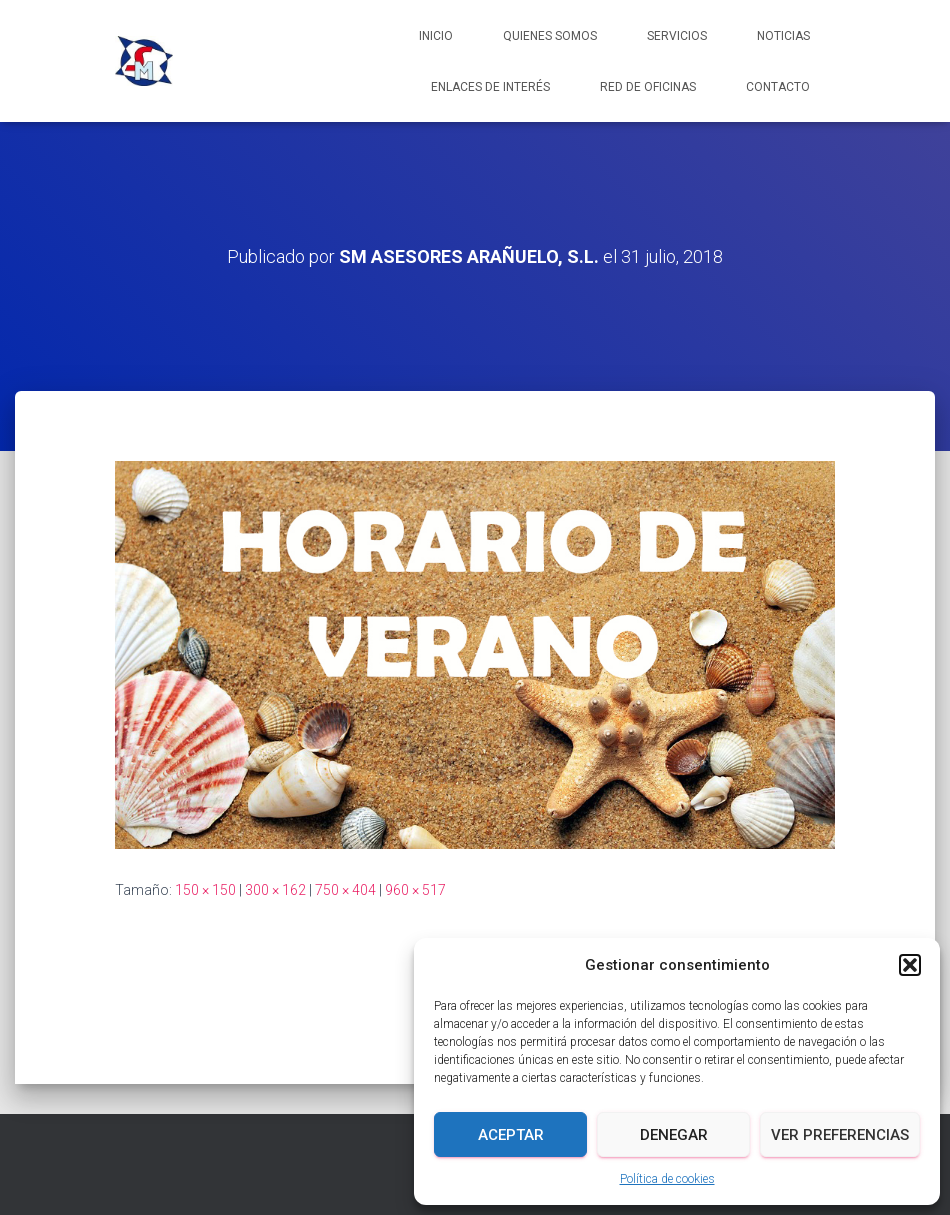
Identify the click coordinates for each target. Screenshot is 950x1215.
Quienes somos (550, 36)
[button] (910, 965)
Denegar (674, 1135)
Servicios (677, 36)
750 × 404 (345, 890)
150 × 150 (205, 890)
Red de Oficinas (648, 87)
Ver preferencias (840, 1135)
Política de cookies (667, 1179)
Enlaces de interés (490, 87)
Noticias (783, 36)
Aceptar (511, 1135)
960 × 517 (415, 890)
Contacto (778, 87)
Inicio (436, 36)
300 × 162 (275, 890)
